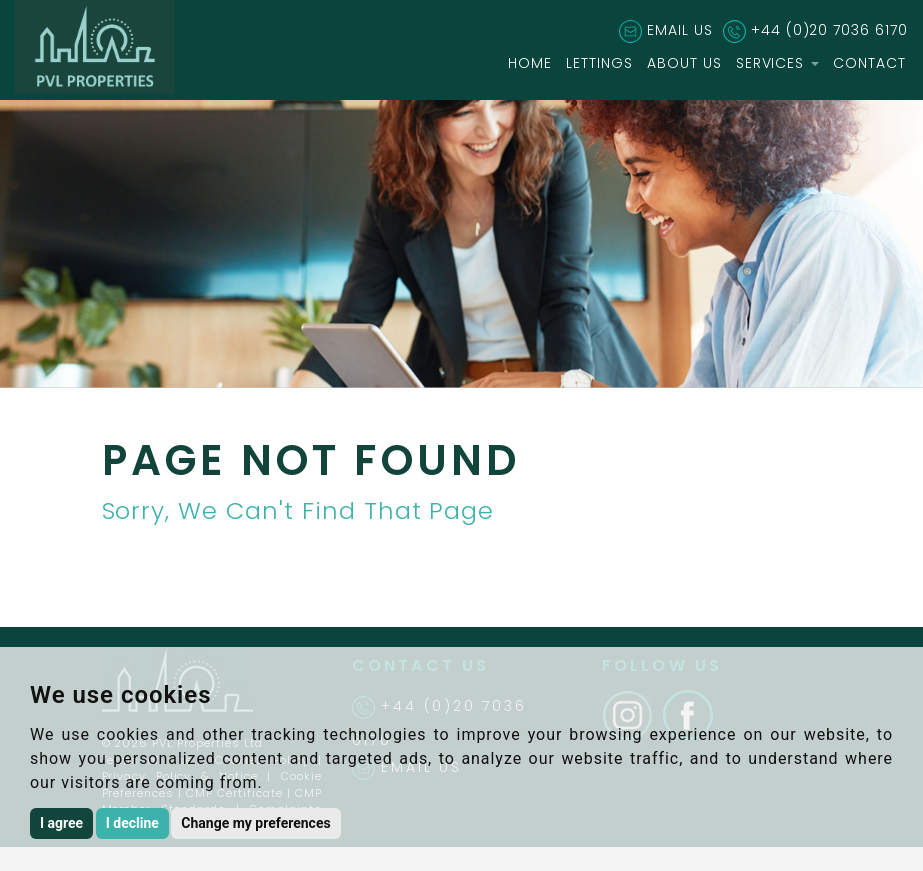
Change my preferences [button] (255, 823)
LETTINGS (599, 63)
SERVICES (778, 63)
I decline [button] (132, 823)
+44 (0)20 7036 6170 (829, 30)
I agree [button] (61, 823)
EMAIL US (680, 30)
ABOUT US (684, 63)
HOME (530, 63)
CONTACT (869, 63)
